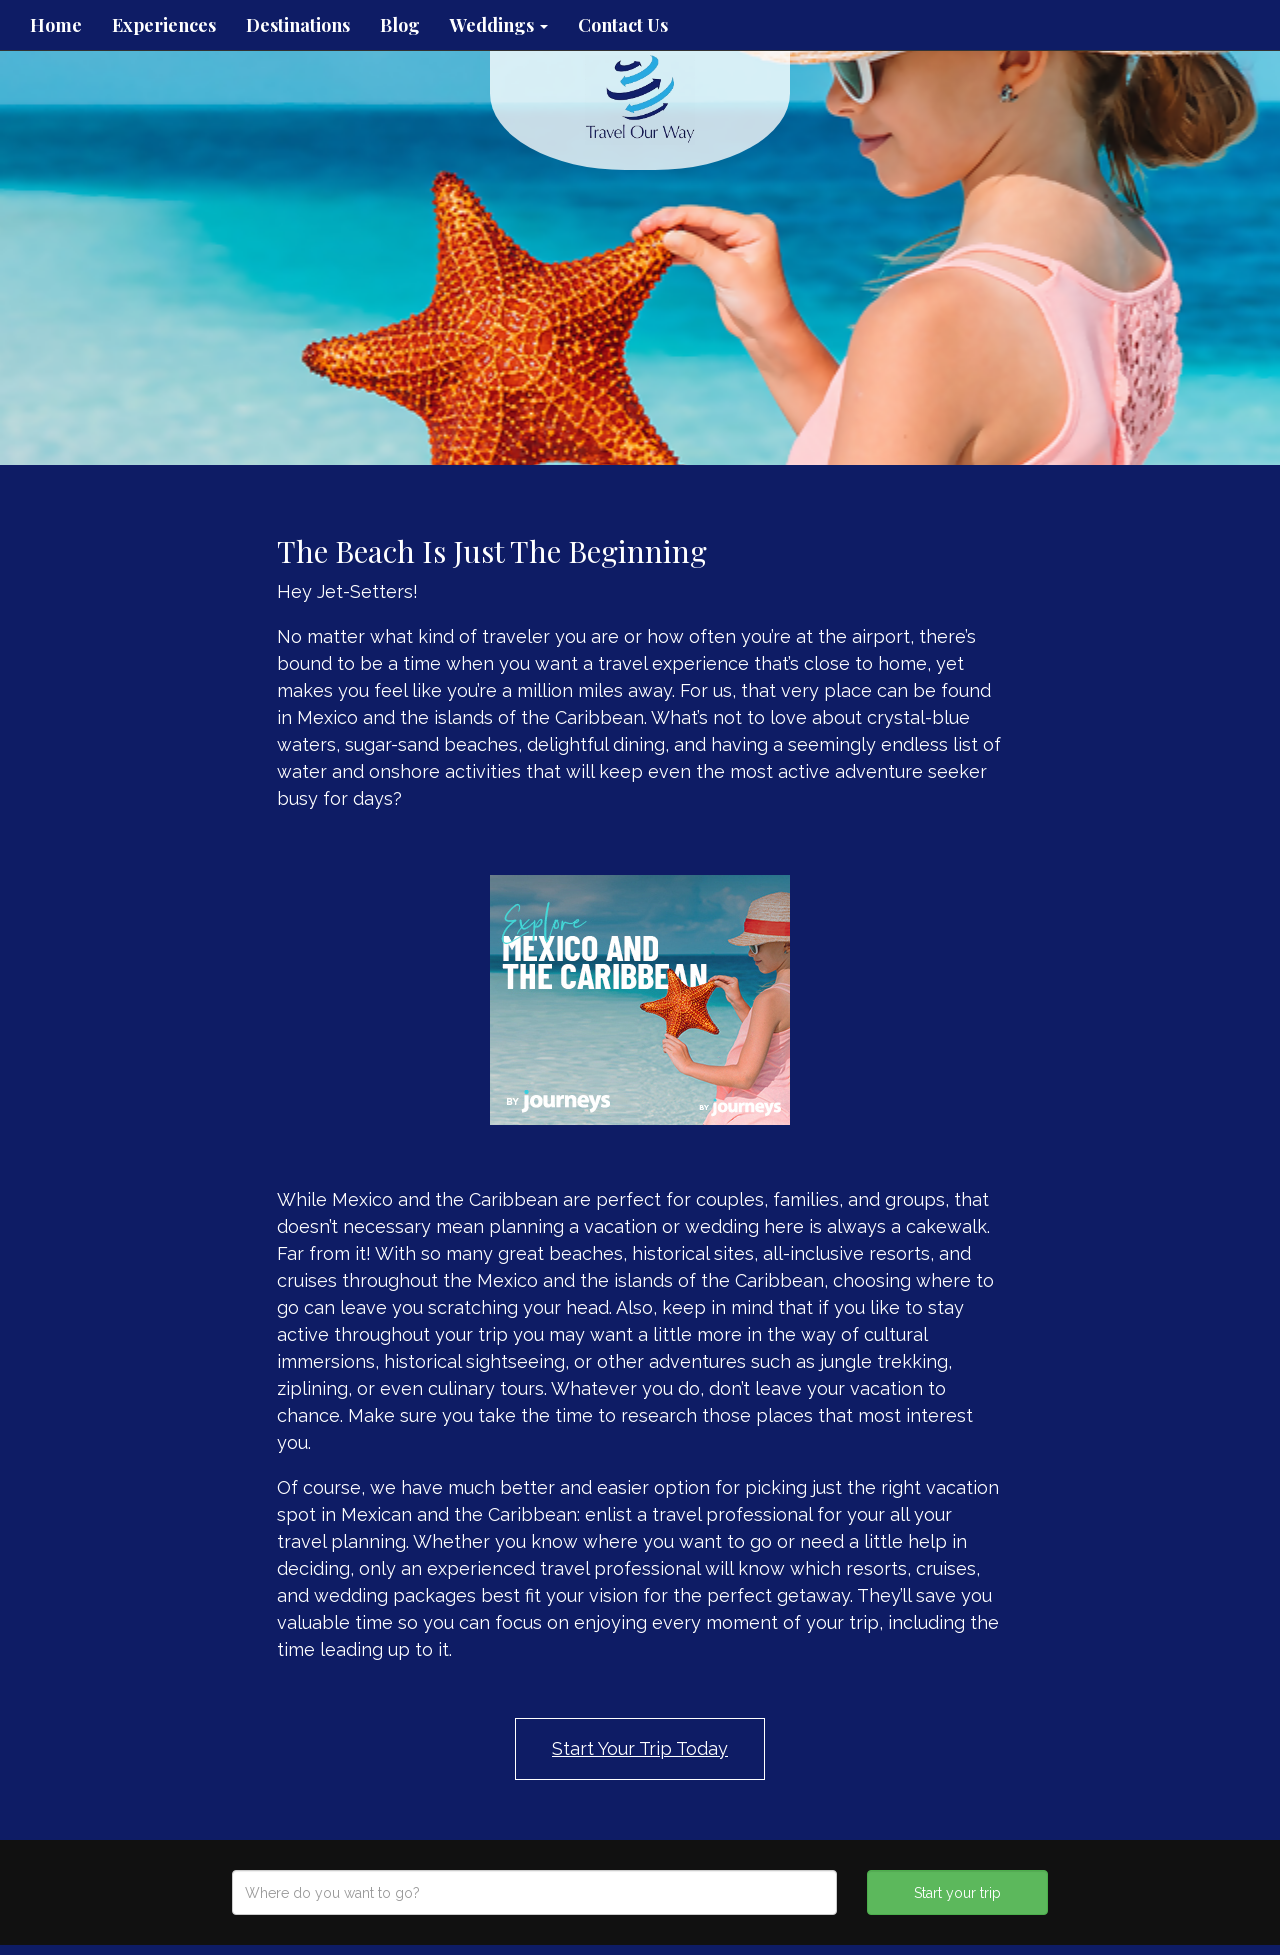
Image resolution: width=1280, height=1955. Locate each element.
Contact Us (623, 25)
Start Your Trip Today (640, 1748)
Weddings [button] (499, 25)
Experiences (164, 25)
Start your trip (957, 1893)
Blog (400, 25)
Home (56, 25)
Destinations (298, 25)
